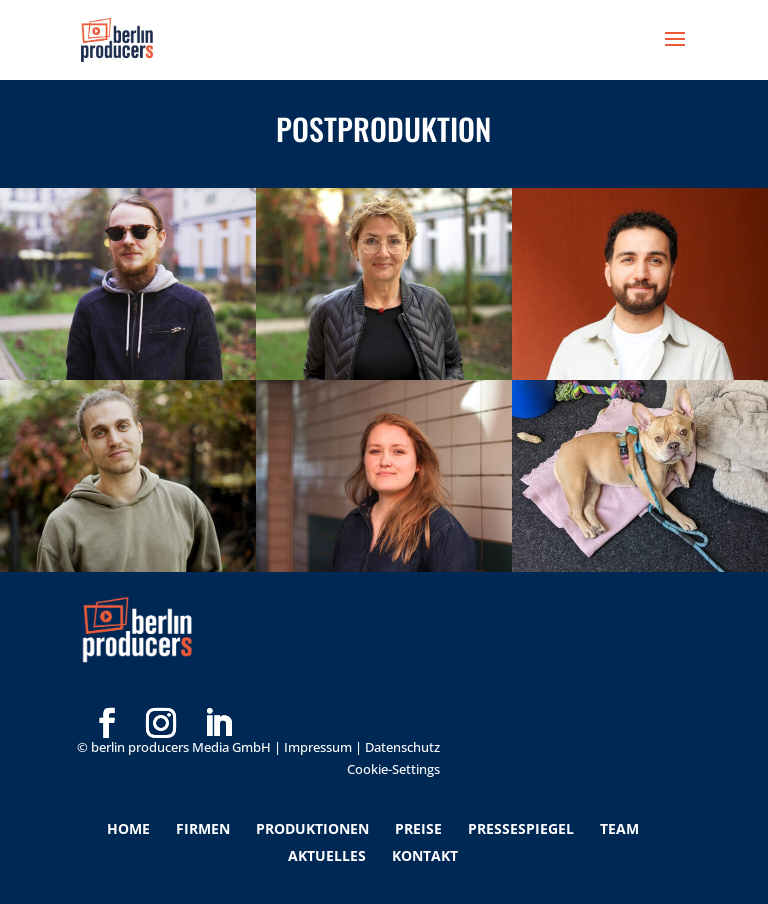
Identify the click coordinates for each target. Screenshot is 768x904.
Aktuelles (327, 855)
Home (128, 828)
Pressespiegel (521, 828)
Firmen (203, 828)
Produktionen (312, 828)
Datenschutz (402, 747)
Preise (418, 828)
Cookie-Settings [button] (393, 769)
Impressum (318, 747)
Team (619, 828)
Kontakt (425, 855)
